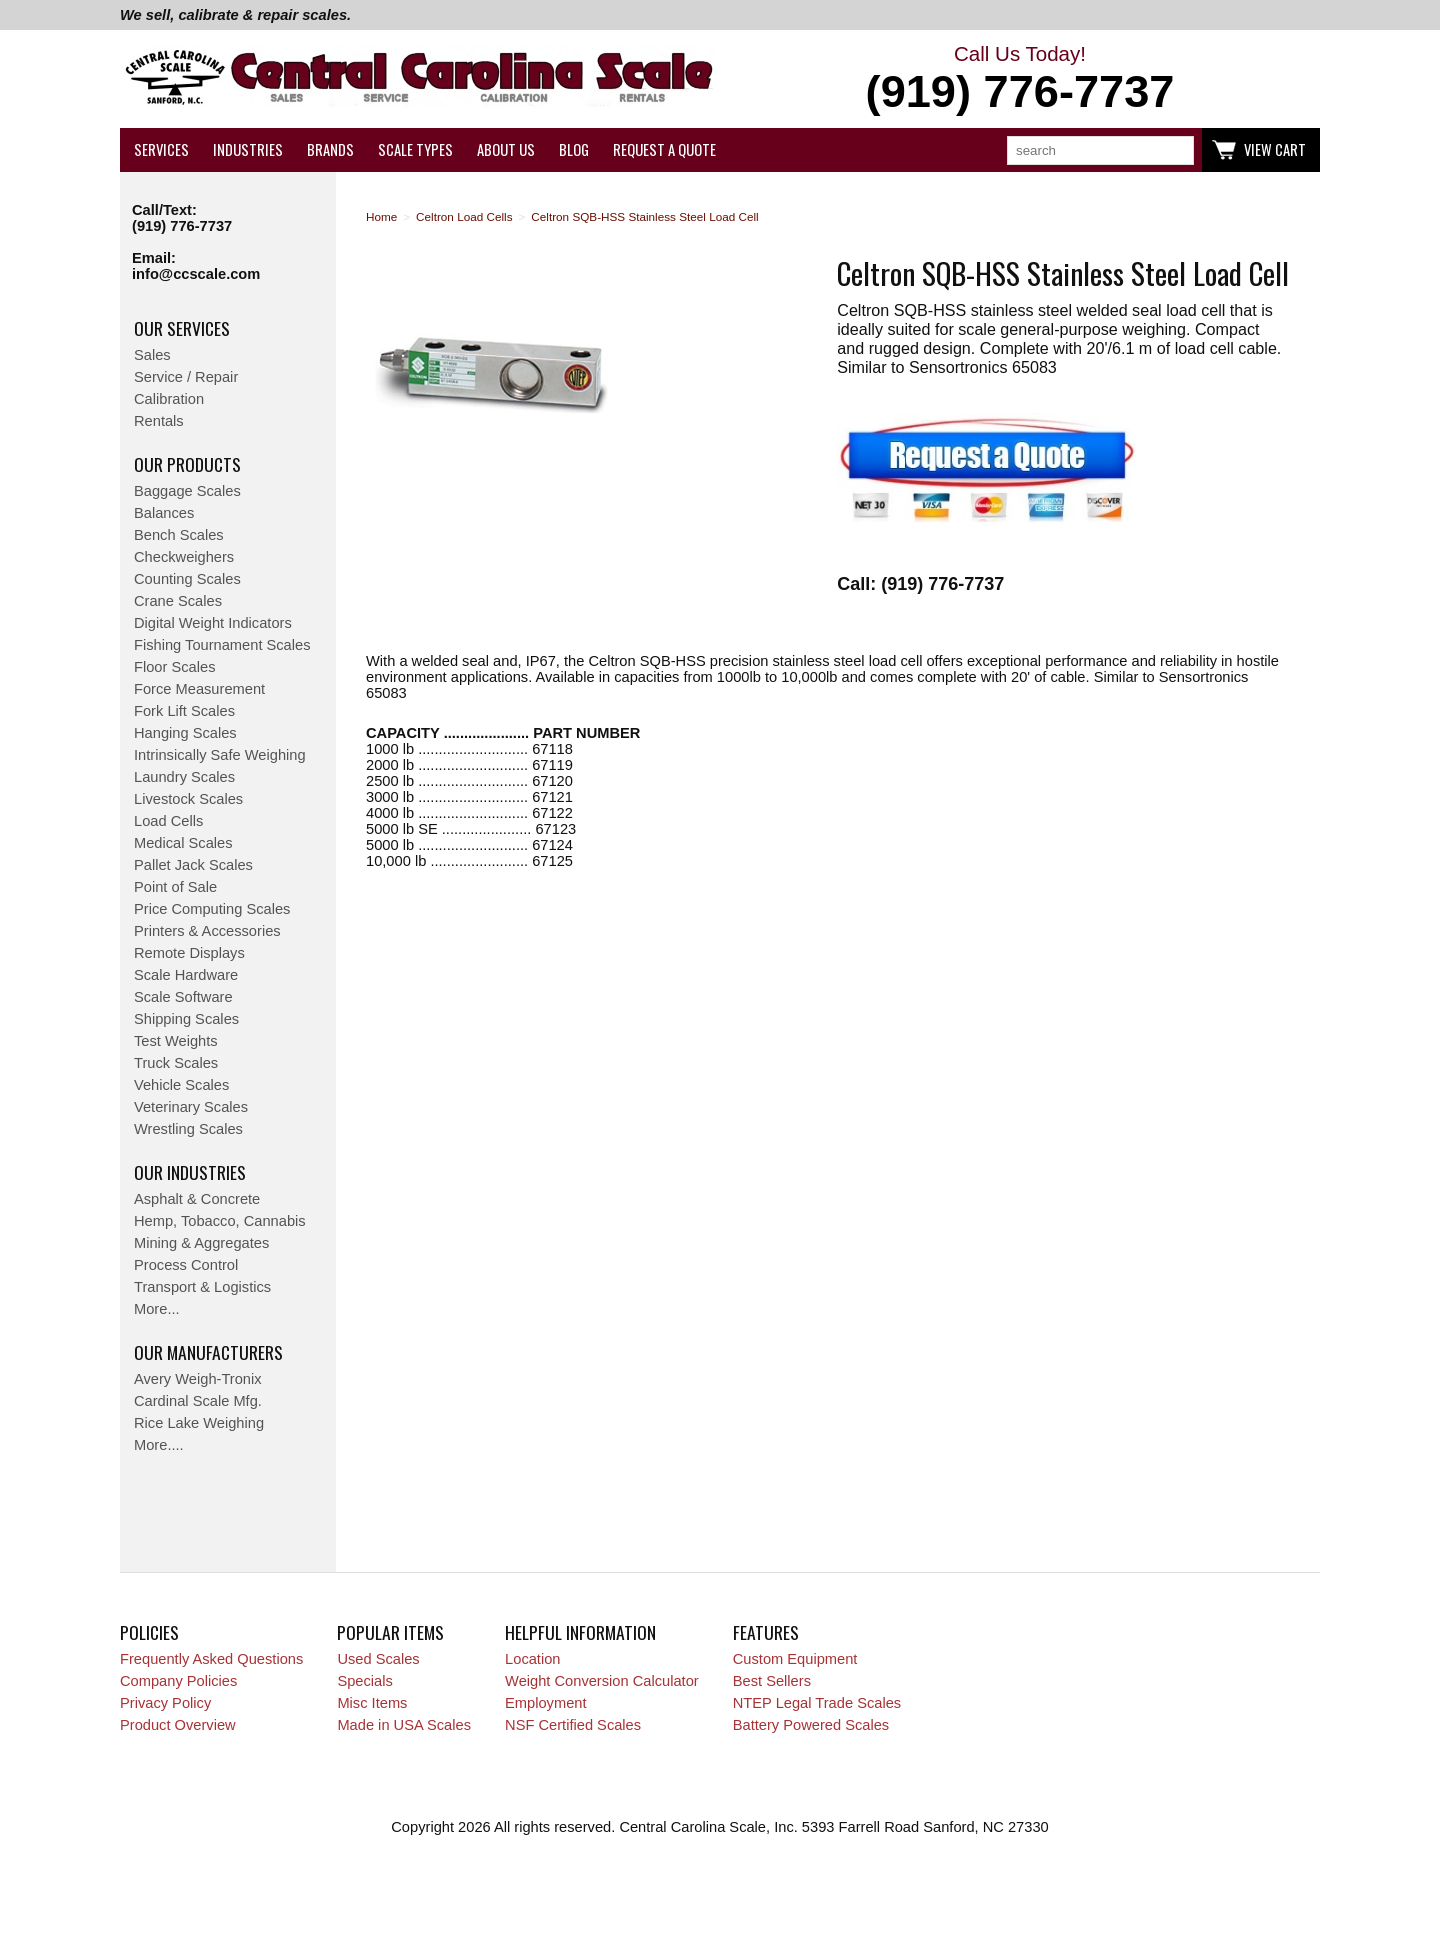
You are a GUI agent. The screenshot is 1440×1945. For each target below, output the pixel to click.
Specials (364, 1681)
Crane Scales (178, 601)
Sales (152, 355)
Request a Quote (664, 149)
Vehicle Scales (181, 1085)
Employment (545, 1703)
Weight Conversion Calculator (602, 1681)
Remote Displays (189, 953)
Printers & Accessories (207, 931)
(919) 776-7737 (182, 226)
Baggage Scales (187, 491)
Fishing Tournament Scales (222, 645)
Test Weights (176, 1041)
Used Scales (378, 1659)
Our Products (187, 464)
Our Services (182, 328)
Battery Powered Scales (811, 1725)
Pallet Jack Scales (193, 865)
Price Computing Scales (212, 909)
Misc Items (372, 1703)
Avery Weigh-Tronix (198, 1379)
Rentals (159, 421)
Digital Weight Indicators (213, 623)
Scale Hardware (186, 975)
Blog (574, 149)
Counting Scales (187, 579)
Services (161, 149)
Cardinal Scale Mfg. (198, 1401)
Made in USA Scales (404, 1725)
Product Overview (178, 1725)
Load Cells (168, 821)
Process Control (186, 1265)
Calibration (169, 399)
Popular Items (390, 1632)
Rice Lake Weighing (199, 1423)
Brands (330, 149)
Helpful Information (580, 1632)
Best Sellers (772, 1681)
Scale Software (183, 997)
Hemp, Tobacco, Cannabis (220, 1221)
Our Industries (190, 1172)
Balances (164, 513)
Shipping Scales (186, 1019)
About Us (506, 149)
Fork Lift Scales (184, 711)
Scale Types (415, 149)
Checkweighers (184, 557)
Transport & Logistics (202, 1287)
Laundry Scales (184, 777)
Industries (248, 149)
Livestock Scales (188, 799)
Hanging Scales (185, 733)
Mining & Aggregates (201, 1243)
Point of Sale (175, 887)
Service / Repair (186, 377)
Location (532, 1659)
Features (766, 1632)
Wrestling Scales (188, 1129)
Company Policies (178, 1681)
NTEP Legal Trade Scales (817, 1703)
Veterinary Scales (191, 1107)
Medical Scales (183, 843)
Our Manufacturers (208, 1352)
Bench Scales (179, 535)
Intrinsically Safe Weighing (220, 755)
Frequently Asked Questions (211, 1659)
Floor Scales (174, 667)
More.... (159, 1445)
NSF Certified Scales (573, 1725)
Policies (149, 1632)
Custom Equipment (795, 1659)
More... (157, 1309)
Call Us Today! (1020, 80)
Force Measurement (199, 689)
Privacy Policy (165, 1703)
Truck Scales (176, 1063)
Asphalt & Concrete (197, 1199)
